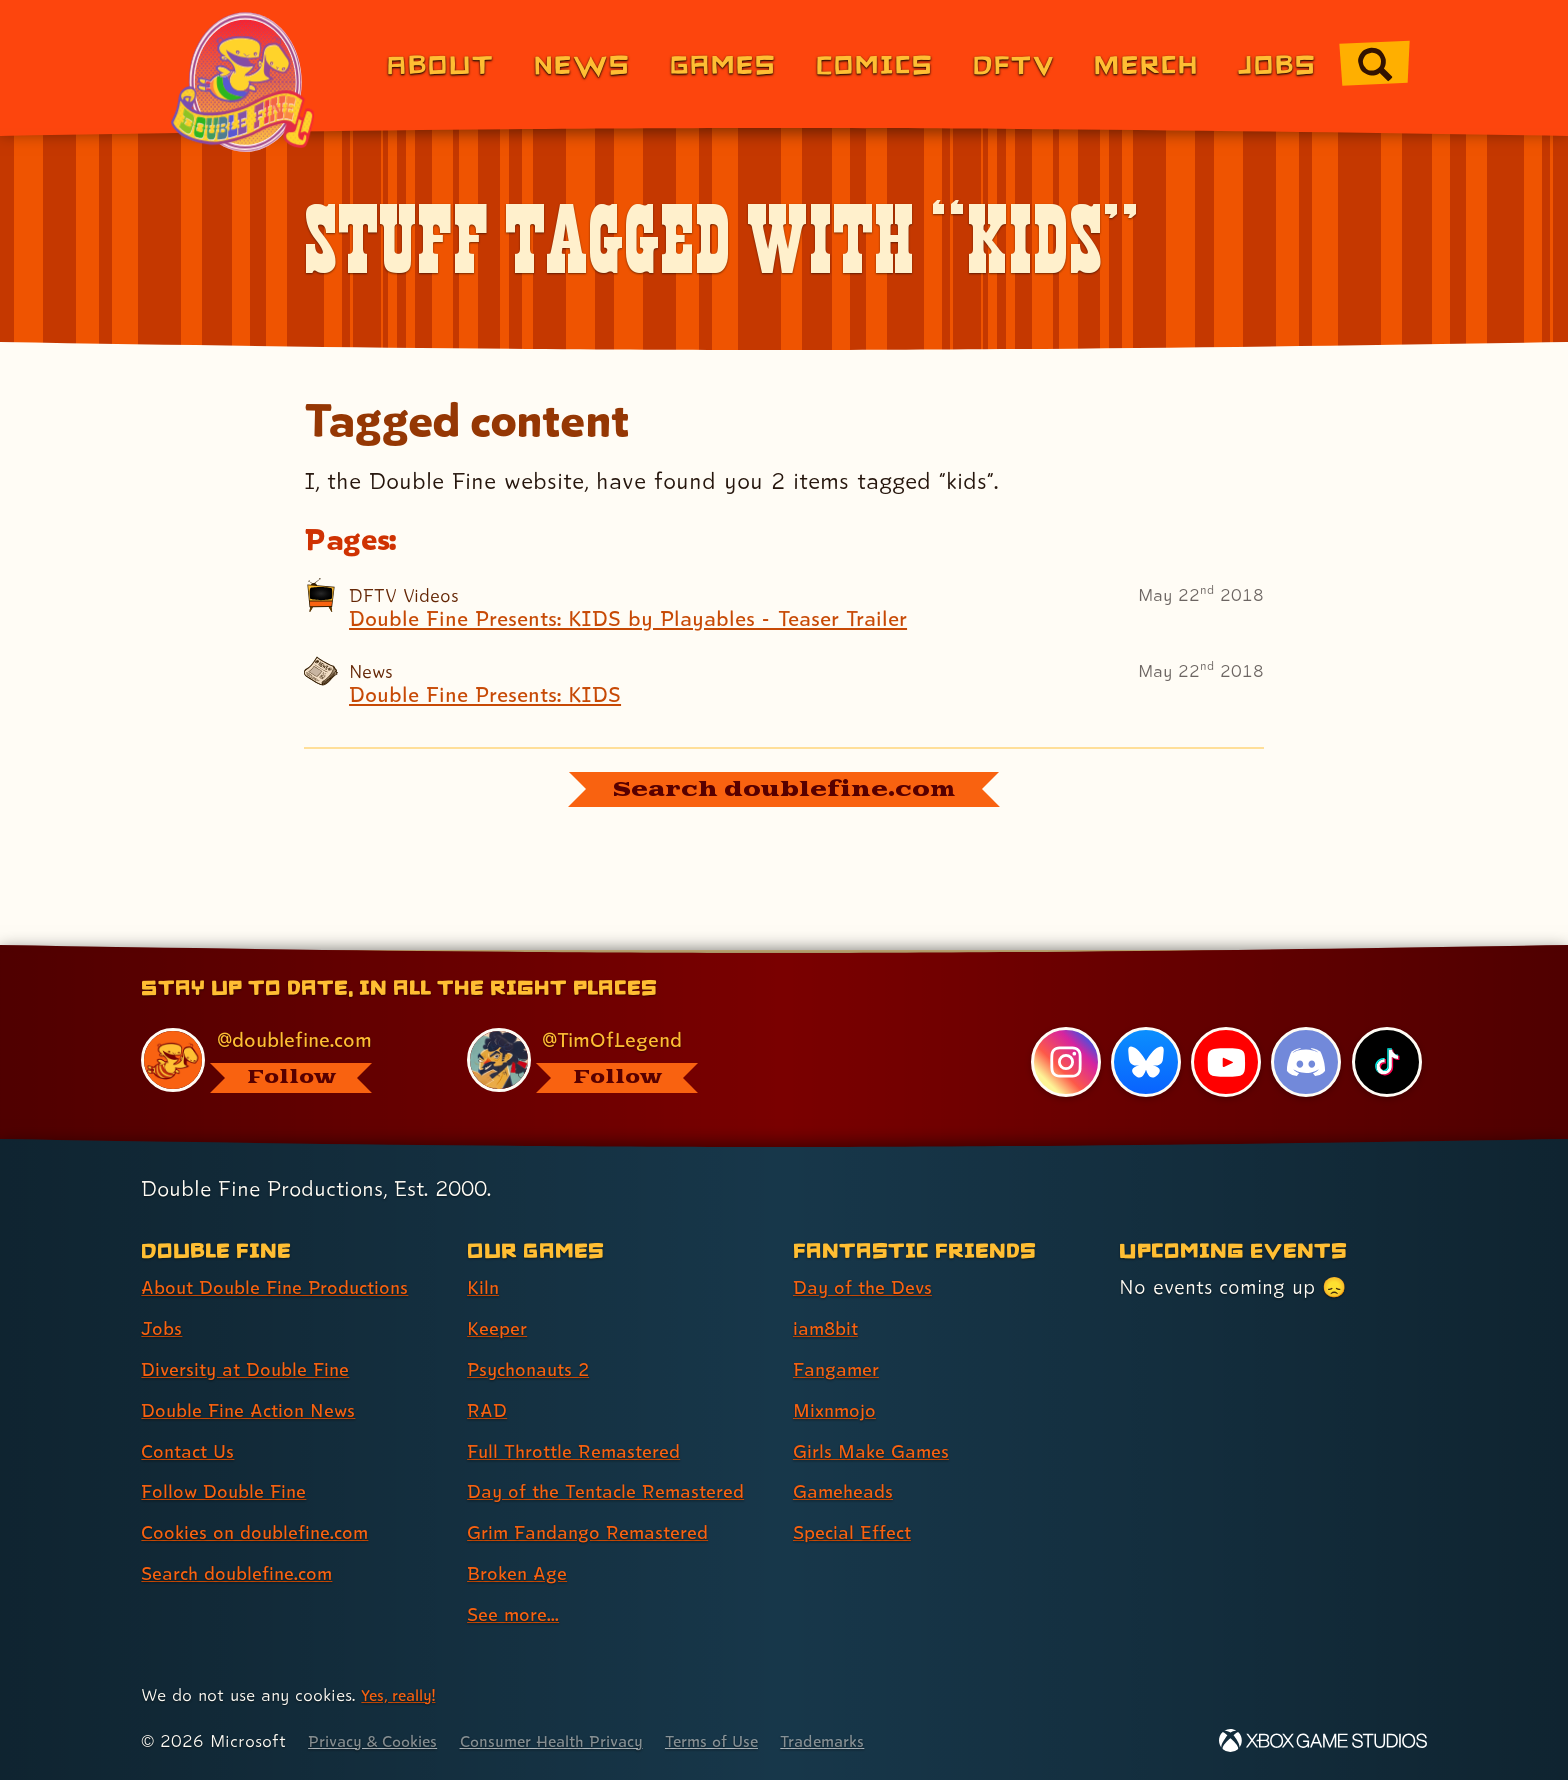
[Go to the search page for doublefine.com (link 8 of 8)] (1375, 64)
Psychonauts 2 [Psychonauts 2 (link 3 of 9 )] (533, 1369)
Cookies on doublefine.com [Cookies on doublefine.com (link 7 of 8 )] (264, 1532)
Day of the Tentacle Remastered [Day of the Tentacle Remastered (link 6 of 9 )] (617, 1491)
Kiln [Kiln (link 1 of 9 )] (484, 1287)
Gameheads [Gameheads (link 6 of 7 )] (847, 1491)
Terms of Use (751, 1740)
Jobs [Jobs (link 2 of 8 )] (163, 1328)
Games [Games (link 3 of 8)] (723, 63)
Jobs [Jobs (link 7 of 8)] (1277, 63)
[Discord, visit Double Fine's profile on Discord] (1305, 1062)
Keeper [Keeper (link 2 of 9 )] (500, 1328)
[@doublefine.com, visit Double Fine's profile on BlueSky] (281, 1059)
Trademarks (870, 1740)
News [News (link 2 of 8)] (582, 63)
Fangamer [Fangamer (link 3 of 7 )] (840, 1369)
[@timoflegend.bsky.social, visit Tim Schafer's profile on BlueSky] (607, 1059)
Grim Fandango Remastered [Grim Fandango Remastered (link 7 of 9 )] (598, 1532)
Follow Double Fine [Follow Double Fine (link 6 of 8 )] (230, 1491)
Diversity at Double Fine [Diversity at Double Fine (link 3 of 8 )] (253, 1369)
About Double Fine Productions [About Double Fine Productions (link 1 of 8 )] (286, 1287)
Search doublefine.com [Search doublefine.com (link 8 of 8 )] (245, 1573)
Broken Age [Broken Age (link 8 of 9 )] (521, 1573)
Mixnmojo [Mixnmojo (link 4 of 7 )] (839, 1410)
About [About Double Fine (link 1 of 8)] (440, 63)
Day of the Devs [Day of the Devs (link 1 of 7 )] (868, 1287)
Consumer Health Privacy (576, 1740)
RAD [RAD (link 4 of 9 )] (488, 1410)
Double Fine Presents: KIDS (496, 699)
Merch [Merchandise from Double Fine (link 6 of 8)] (1146, 63)
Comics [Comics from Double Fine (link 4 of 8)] (875, 63)
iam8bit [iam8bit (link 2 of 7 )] (828, 1328)
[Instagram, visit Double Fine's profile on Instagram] (1064, 1062)
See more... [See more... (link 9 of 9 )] (517, 1614)
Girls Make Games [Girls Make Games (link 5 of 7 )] (877, 1451)
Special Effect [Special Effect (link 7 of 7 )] (857, 1532)
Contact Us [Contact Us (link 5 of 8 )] (191, 1451)
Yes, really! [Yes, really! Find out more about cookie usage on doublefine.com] (402, 1694)
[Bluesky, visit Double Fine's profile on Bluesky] (1144, 1062)
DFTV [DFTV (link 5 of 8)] (1014, 63)
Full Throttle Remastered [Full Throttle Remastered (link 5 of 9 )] (582, 1451)
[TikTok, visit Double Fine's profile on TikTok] (1386, 1062)
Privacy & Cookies (379, 1740)
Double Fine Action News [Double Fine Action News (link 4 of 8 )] (256, 1410)
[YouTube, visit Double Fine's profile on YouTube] (1225, 1062)
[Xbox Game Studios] (1323, 1740)
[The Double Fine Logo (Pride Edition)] (246, 82)
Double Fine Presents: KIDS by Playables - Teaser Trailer (651, 621)
